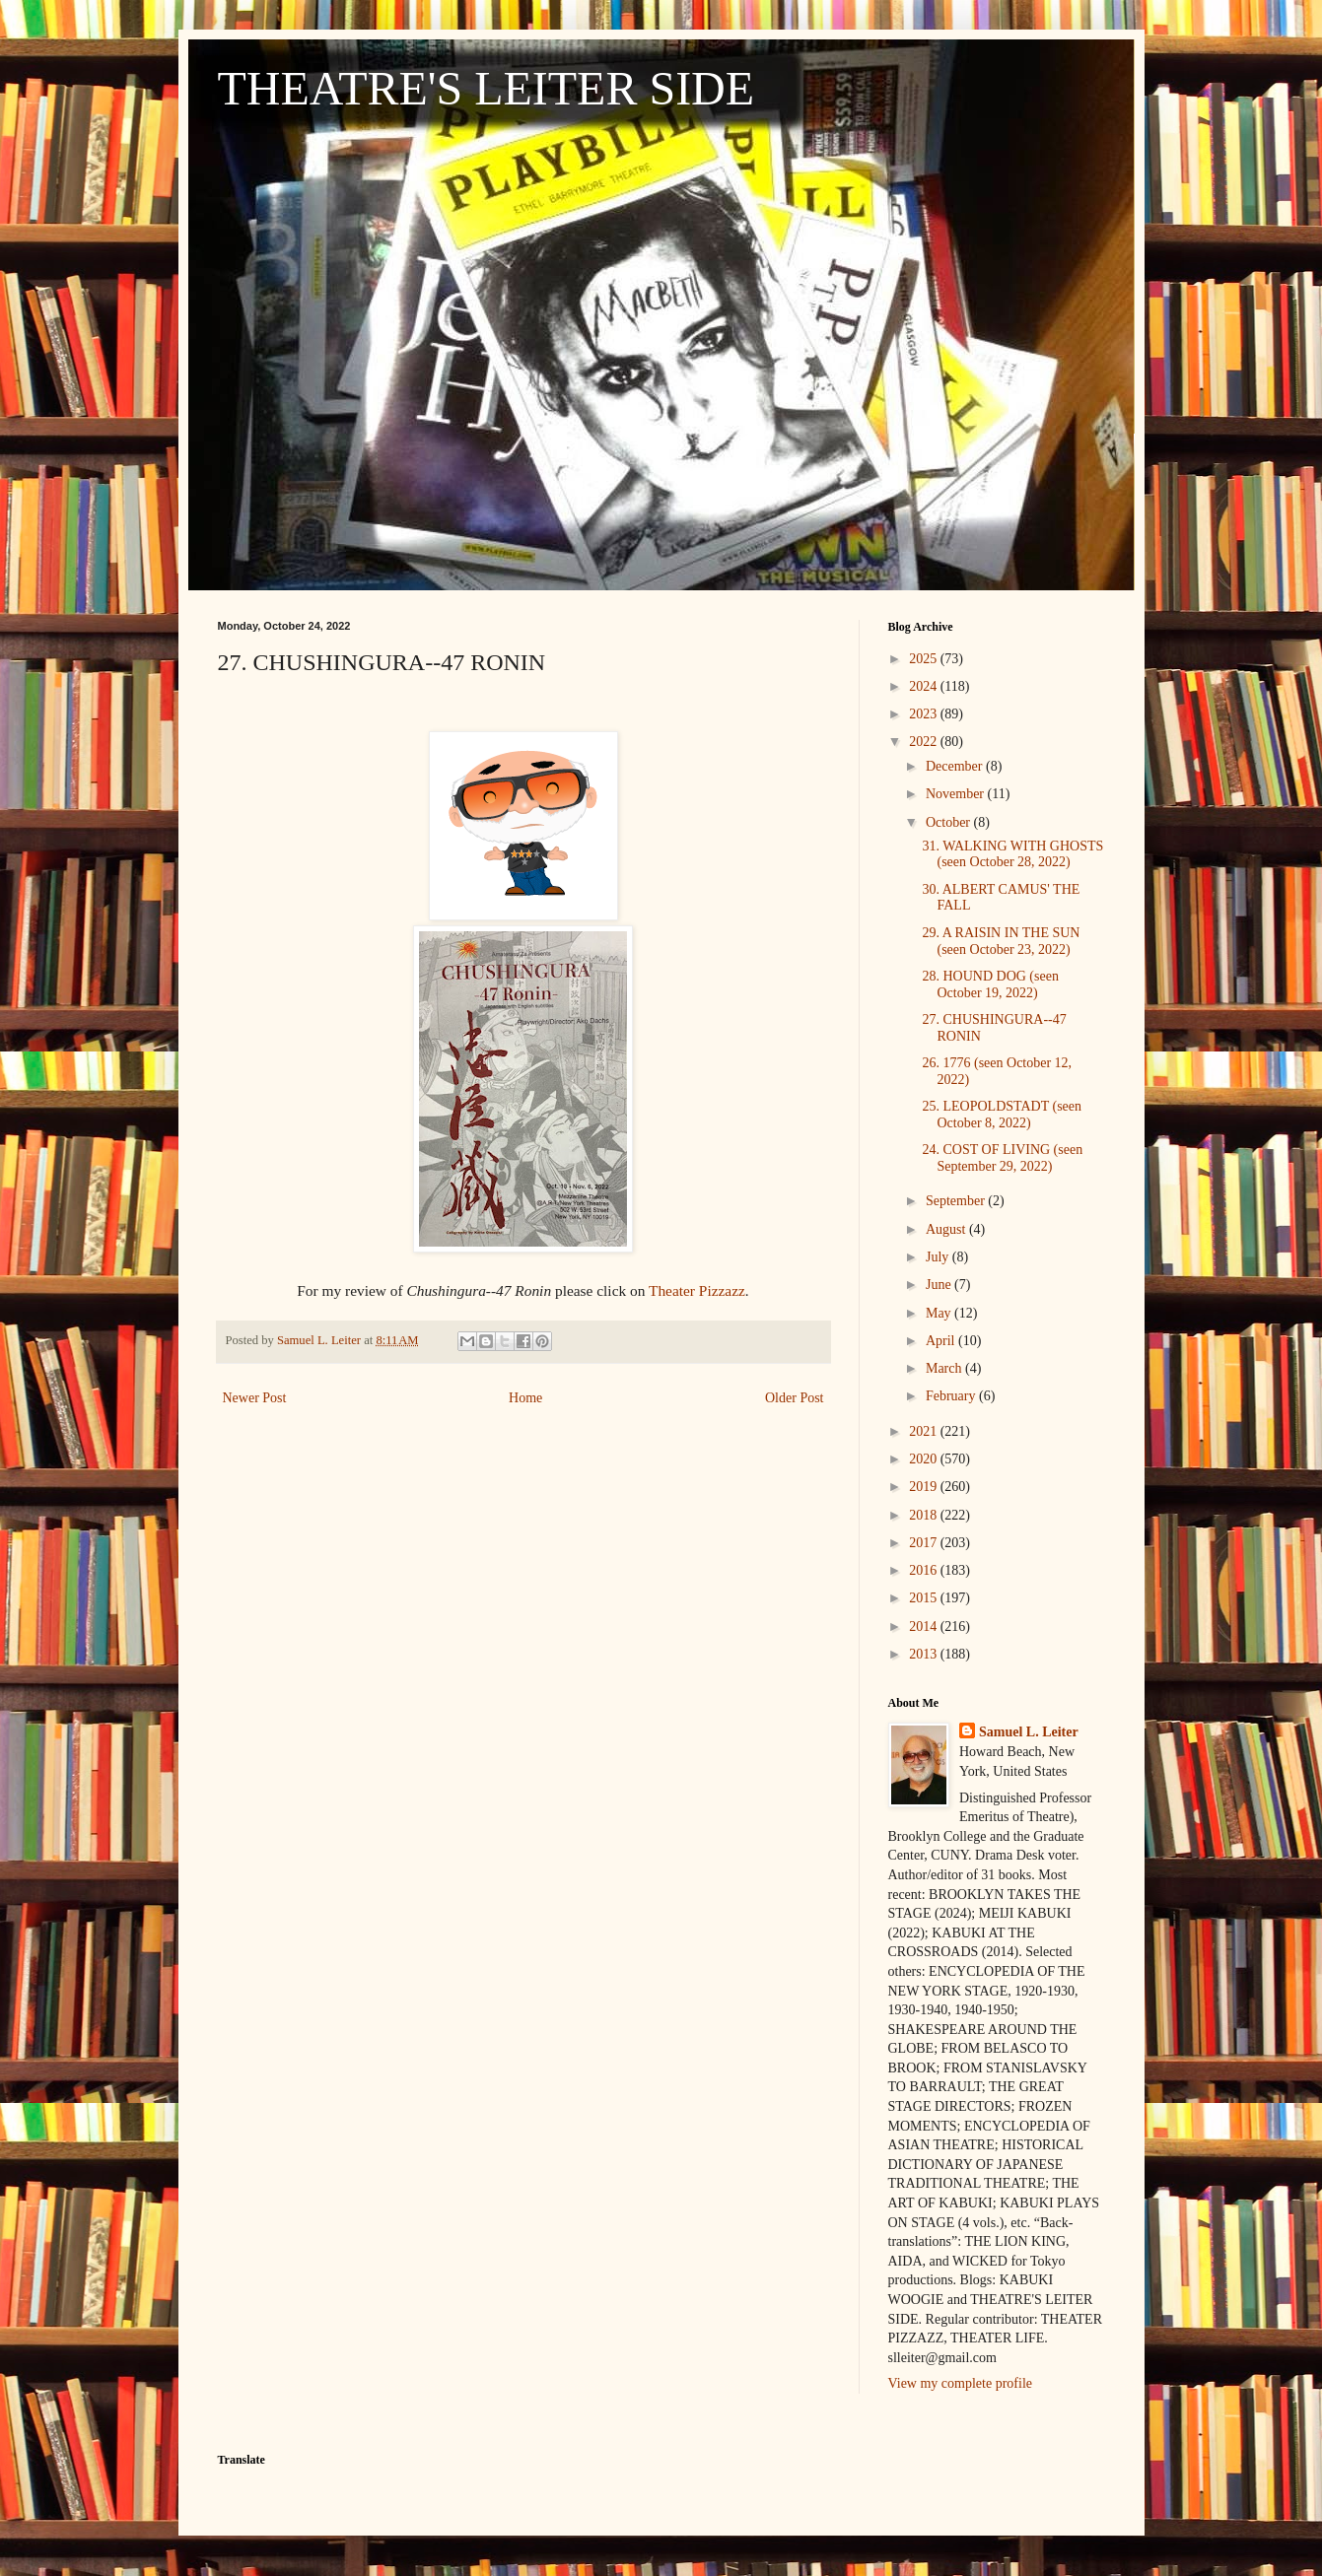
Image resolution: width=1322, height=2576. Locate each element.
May (940, 1313)
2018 (924, 1515)
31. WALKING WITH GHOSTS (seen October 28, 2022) (1012, 854)
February (952, 1396)
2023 (924, 714)
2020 (924, 1459)
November (957, 793)
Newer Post (255, 1397)
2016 (924, 1570)
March (945, 1368)
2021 (924, 1431)
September (957, 1200)
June (940, 1284)
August (947, 1229)
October (950, 822)
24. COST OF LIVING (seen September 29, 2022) (1002, 1158)
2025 (924, 658)
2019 (924, 1486)
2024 (924, 686)
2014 (924, 1626)
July (939, 1257)
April (942, 1340)
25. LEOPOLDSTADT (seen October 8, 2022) (1001, 1114)
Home (525, 1397)
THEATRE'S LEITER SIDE (486, 88)
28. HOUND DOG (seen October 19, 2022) (990, 984)
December (956, 766)
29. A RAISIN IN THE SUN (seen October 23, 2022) (1000, 941)
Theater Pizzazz (697, 1290)
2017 (924, 1542)
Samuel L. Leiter (1028, 1732)
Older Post (794, 1397)
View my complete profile (960, 2383)
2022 (924, 741)
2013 (924, 1654)
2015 (924, 1598)
